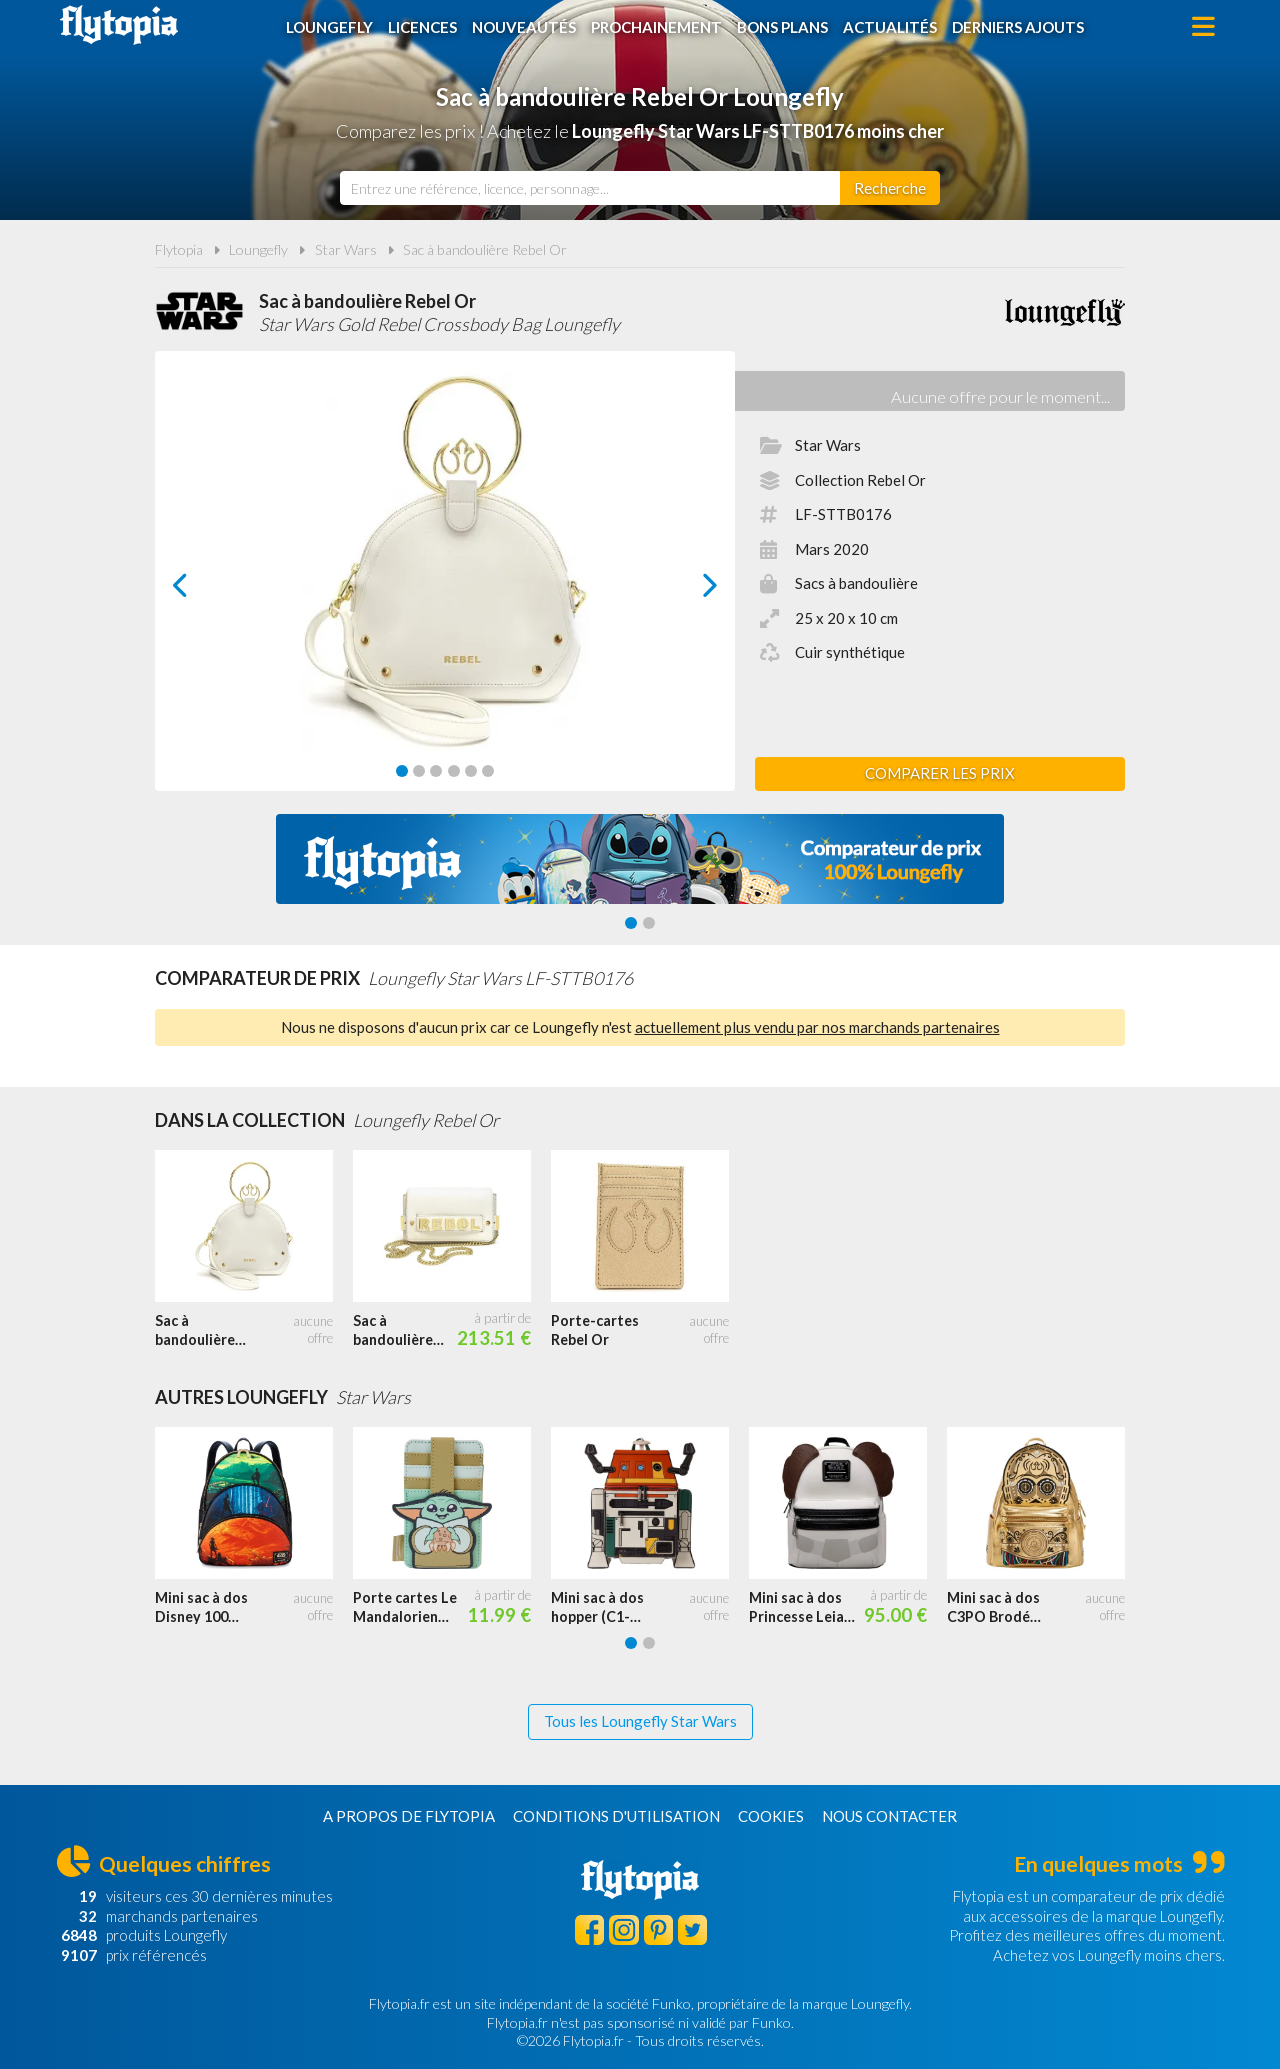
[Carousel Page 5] (471, 771)
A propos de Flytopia (409, 1816)
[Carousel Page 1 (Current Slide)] (402, 771)
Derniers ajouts (1018, 27)
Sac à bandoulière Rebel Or (485, 249)
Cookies (771, 1816)
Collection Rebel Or (860, 480)
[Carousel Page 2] (419, 771)
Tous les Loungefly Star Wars (640, 1721)
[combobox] (590, 188)
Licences (422, 27)
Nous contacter (889, 1816)
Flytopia (119, 25)
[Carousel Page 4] (454, 771)
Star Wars (346, 249)
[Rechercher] (890, 188)
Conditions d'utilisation (616, 1816)
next (687, 590)
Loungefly (329, 27)
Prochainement (656, 27)
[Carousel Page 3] (436, 771)
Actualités (890, 27)
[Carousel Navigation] (445, 585)
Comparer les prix (940, 773)
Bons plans (782, 27)
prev (203, 590)
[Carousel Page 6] (488, 771)
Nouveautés (524, 27)
